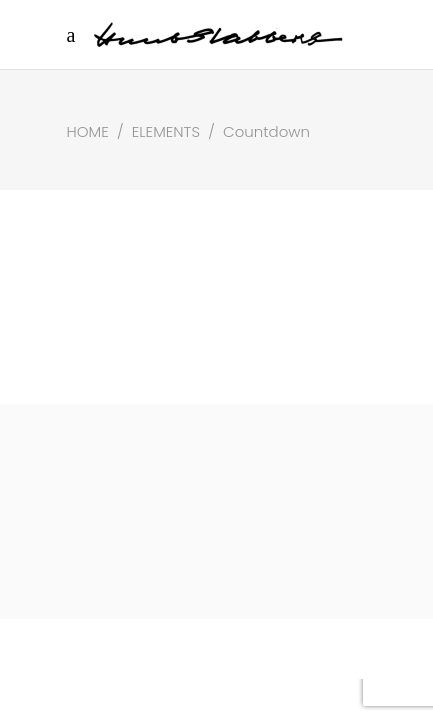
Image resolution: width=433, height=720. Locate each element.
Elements (166, 131)
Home (88, 131)
